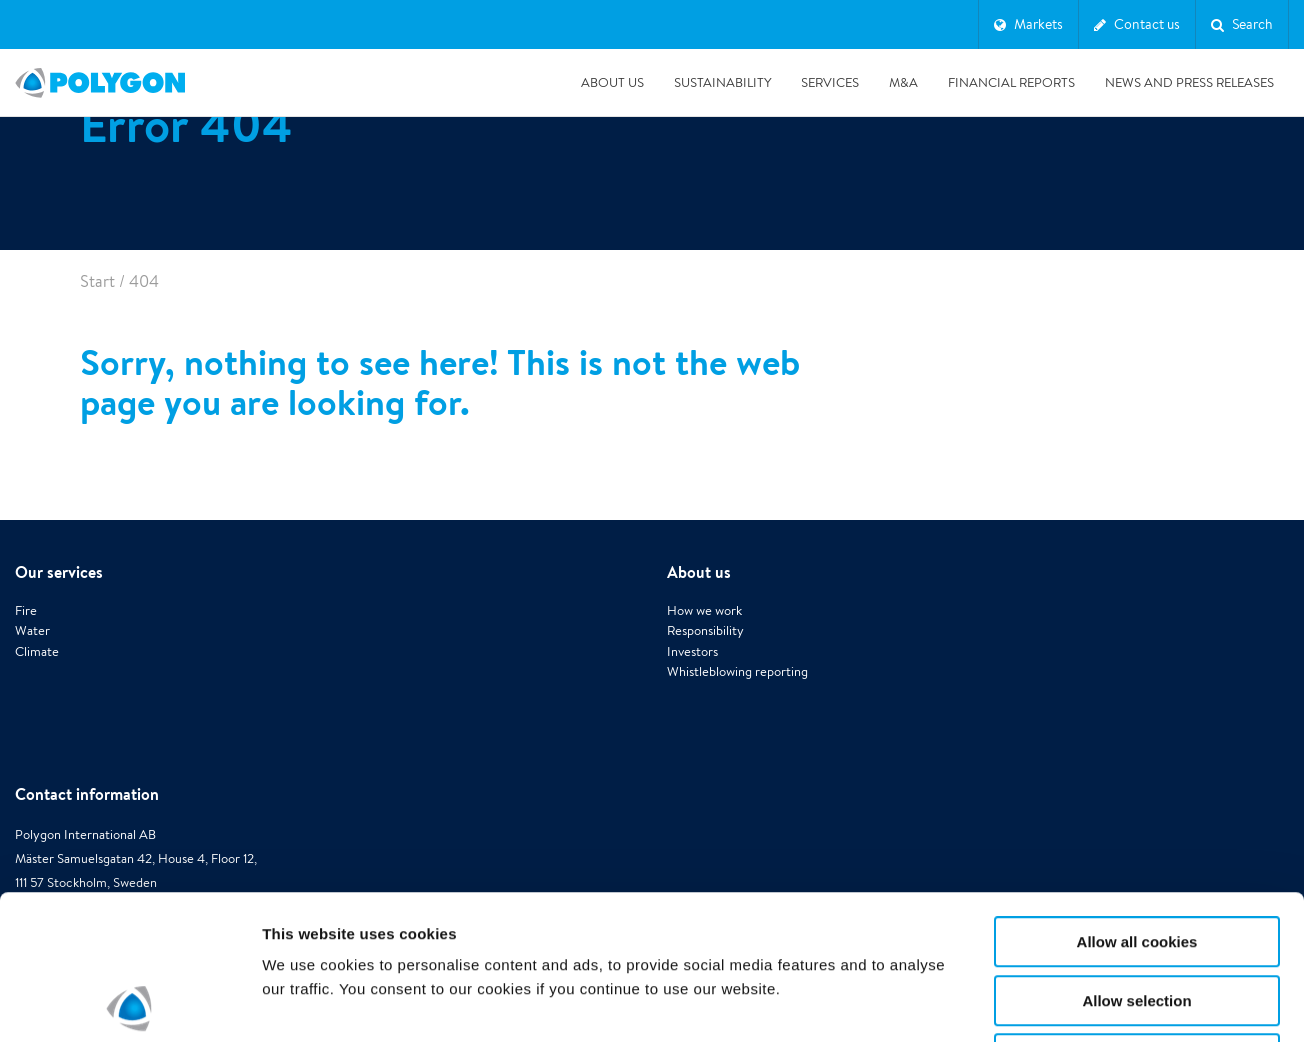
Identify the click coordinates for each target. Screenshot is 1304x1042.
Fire (26, 610)
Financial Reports (1011, 82)
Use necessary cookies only (1137, 914)
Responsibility (705, 630)
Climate (37, 651)
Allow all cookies (1137, 797)
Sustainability (722, 82)
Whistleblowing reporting (737, 671)
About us (612, 82)
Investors (692, 651)
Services (830, 82)
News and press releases (1189, 82)
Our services (59, 572)
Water (32, 630)
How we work (704, 610)
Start (97, 281)
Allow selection (1136, 856)
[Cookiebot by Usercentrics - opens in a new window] (129, 1003)
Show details (1049, 1002)
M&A (903, 82)
